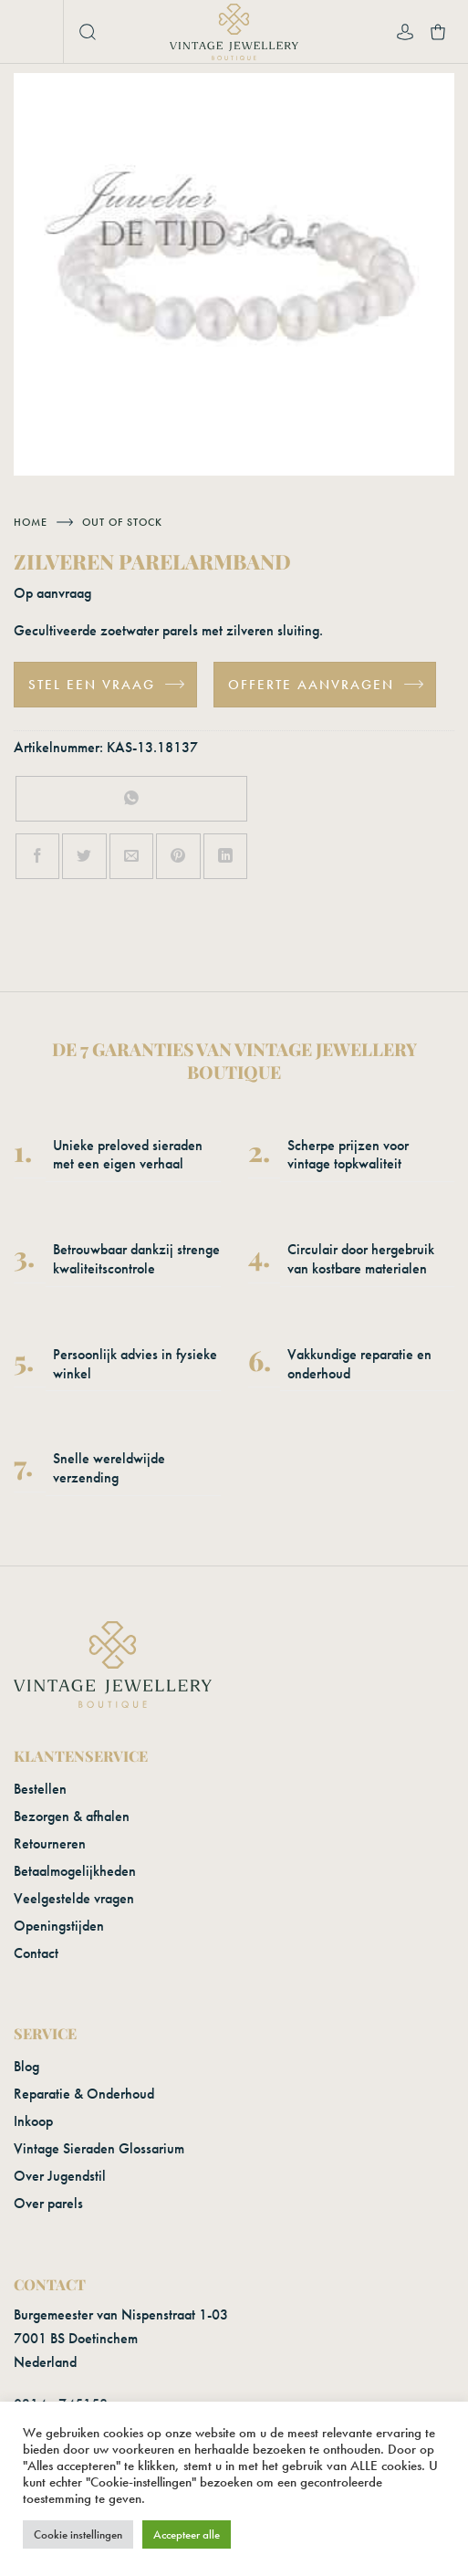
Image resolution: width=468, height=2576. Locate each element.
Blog (26, 2066)
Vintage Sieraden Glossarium (99, 2148)
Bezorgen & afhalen (72, 1816)
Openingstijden (59, 1925)
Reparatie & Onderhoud (84, 2093)
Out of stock (122, 522)
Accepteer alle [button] (186, 2534)
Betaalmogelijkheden (75, 1870)
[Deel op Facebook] (37, 856)
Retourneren (50, 1843)
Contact (36, 1953)
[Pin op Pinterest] (178, 856)
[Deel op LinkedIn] (225, 856)
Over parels (48, 2203)
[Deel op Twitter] (84, 856)
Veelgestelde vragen (74, 1898)
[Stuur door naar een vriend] (131, 856)
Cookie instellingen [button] (78, 2534)
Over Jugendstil (60, 2175)
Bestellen (40, 1788)
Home (30, 522)
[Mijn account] (405, 32)
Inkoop (33, 2121)
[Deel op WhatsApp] (132, 799)
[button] (33, 32)
